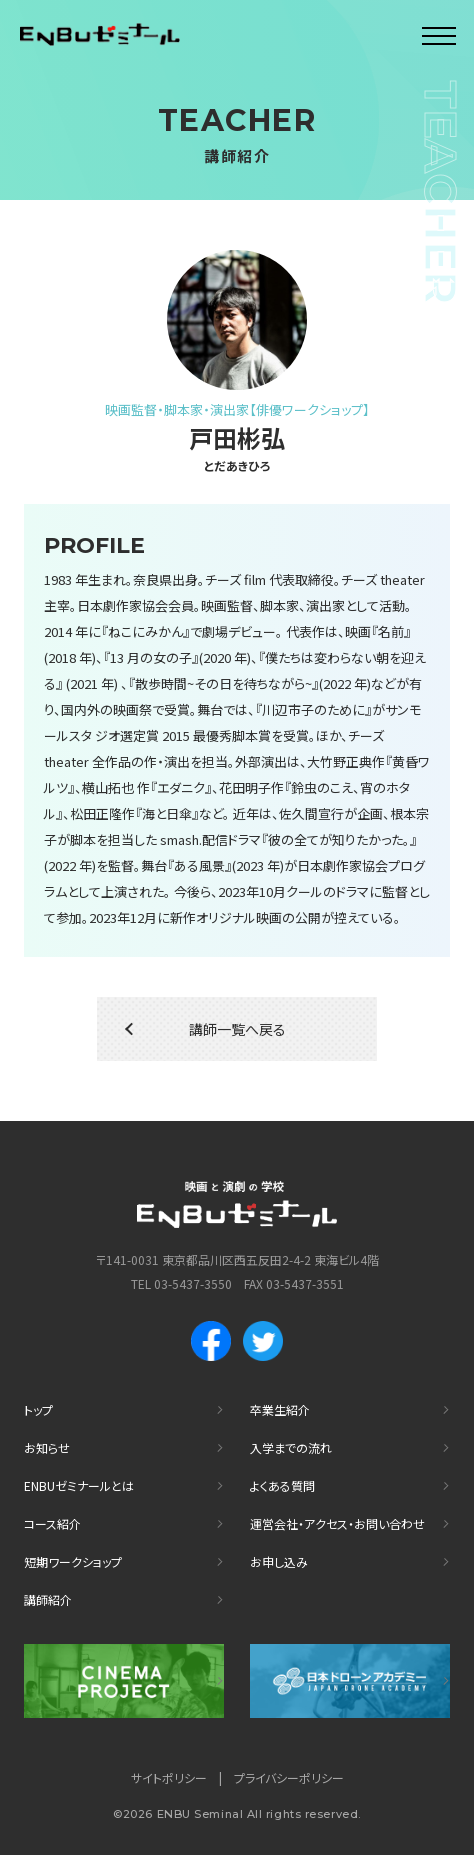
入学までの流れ (291, 1447)
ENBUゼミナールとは (79, 1485)
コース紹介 (52, 1523)
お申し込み (279, 1561)
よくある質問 (282, 1485)
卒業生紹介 (280, 1409)
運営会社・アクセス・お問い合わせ (337, 1523)
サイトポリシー (169, 1777)
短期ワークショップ (73, 1561)
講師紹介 (48, 1599)
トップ (38, 1409)
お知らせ (47, 1447)
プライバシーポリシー (289, 1777)
